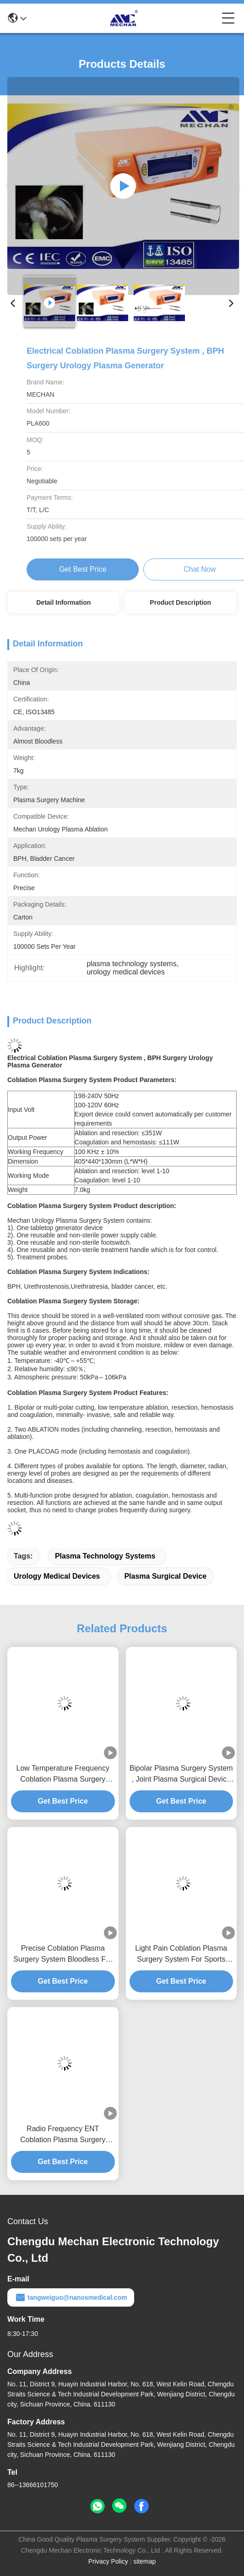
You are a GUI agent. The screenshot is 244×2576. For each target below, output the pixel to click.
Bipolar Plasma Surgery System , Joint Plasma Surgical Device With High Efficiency (181, 1774)
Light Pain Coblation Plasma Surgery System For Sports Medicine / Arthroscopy (181, 1954)
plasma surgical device (165, 1576)
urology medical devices (57, 1576)
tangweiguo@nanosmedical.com (71, 2297)
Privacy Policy (108, 2561)
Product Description (180, 602)
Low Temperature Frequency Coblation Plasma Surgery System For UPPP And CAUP (63, 1774)
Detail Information (63, 602)
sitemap (144, 2561)
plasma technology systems (105, 1556)
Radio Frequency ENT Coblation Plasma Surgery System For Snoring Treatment (63, 2135)
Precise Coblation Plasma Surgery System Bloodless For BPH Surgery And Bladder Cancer (62, 1954)
